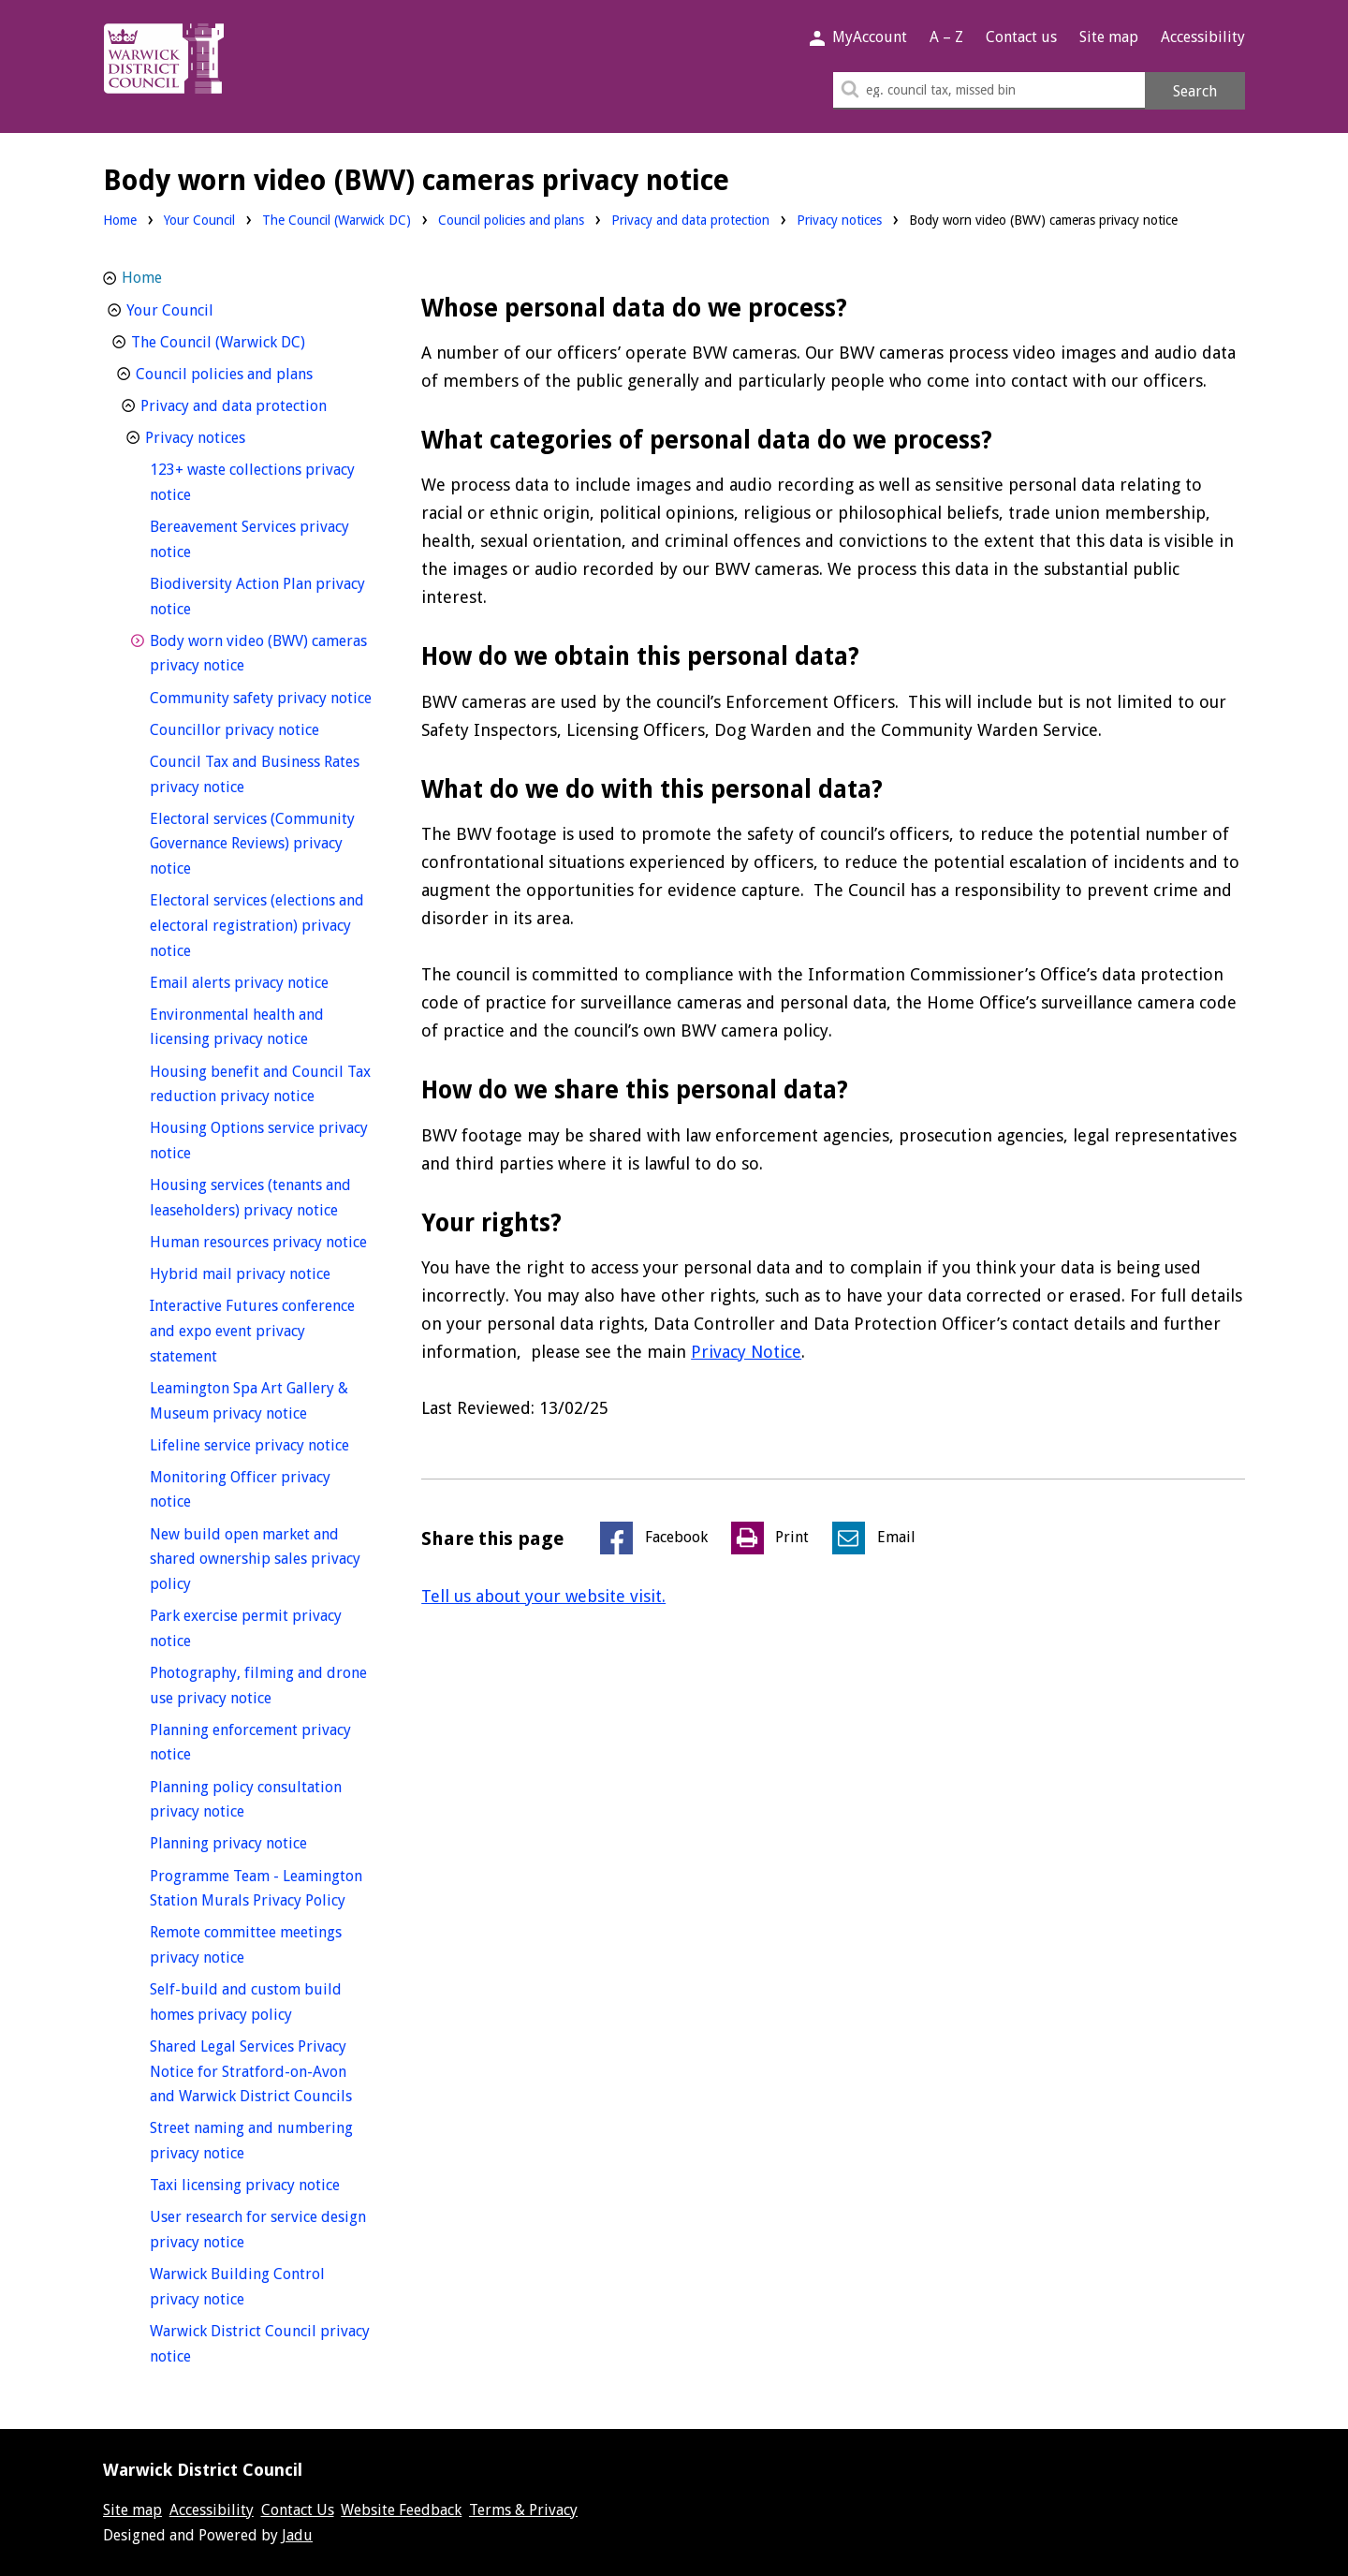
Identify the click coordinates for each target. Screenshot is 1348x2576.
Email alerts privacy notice (262, 981)
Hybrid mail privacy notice (262, 1272)
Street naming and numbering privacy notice (251, 2140)
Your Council (199, 220)
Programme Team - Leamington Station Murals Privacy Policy (262, 1888)
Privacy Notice (746, 1352)
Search (1195, 91)
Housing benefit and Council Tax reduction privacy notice (262, 1084)
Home (120, 220)
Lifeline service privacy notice (262, 1443)
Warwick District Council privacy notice (260, 2343)
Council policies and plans (511, 220)
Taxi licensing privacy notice (262, 2183)
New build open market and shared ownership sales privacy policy (255, 1559)
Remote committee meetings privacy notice (246, 1944)
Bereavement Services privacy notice (249, 539)
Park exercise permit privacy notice (246, 1628)
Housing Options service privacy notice (259, 1140)
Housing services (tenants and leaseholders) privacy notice (262, 1197)
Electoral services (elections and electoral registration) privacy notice (257, 925)
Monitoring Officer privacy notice (240, 1489)
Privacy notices (839, 220)
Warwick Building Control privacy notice (237, 2286)
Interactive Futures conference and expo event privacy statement (252, 1330)
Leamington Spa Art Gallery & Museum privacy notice (262, 1400)
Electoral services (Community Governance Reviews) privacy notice (252, 843)
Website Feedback (401, 2510)
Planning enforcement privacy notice (250, 1742)
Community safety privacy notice (262, 696)
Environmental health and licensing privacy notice (262, 1027)
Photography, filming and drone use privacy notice (258, 1685)
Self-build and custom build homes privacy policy (255, 2002)
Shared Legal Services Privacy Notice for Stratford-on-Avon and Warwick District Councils (262, 2071)
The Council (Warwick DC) (336, 220)
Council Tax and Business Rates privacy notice (254, 774)
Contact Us (297, 2510)
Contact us (1021, 37)
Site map (1108, 37)
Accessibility (1203, 37)
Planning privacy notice (262, 1841)
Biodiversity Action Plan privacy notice (257, 596)
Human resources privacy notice (262, 1240)
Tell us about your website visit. (543, 1596)
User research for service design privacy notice (258, 2229)
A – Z (946, 37)
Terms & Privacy (523, 2510)
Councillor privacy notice (262, 728)
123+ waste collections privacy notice (252, 482)
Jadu (297, 2535)
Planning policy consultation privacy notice (246, 1799)
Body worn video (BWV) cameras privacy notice (258, 653)
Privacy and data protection (690, 220)
